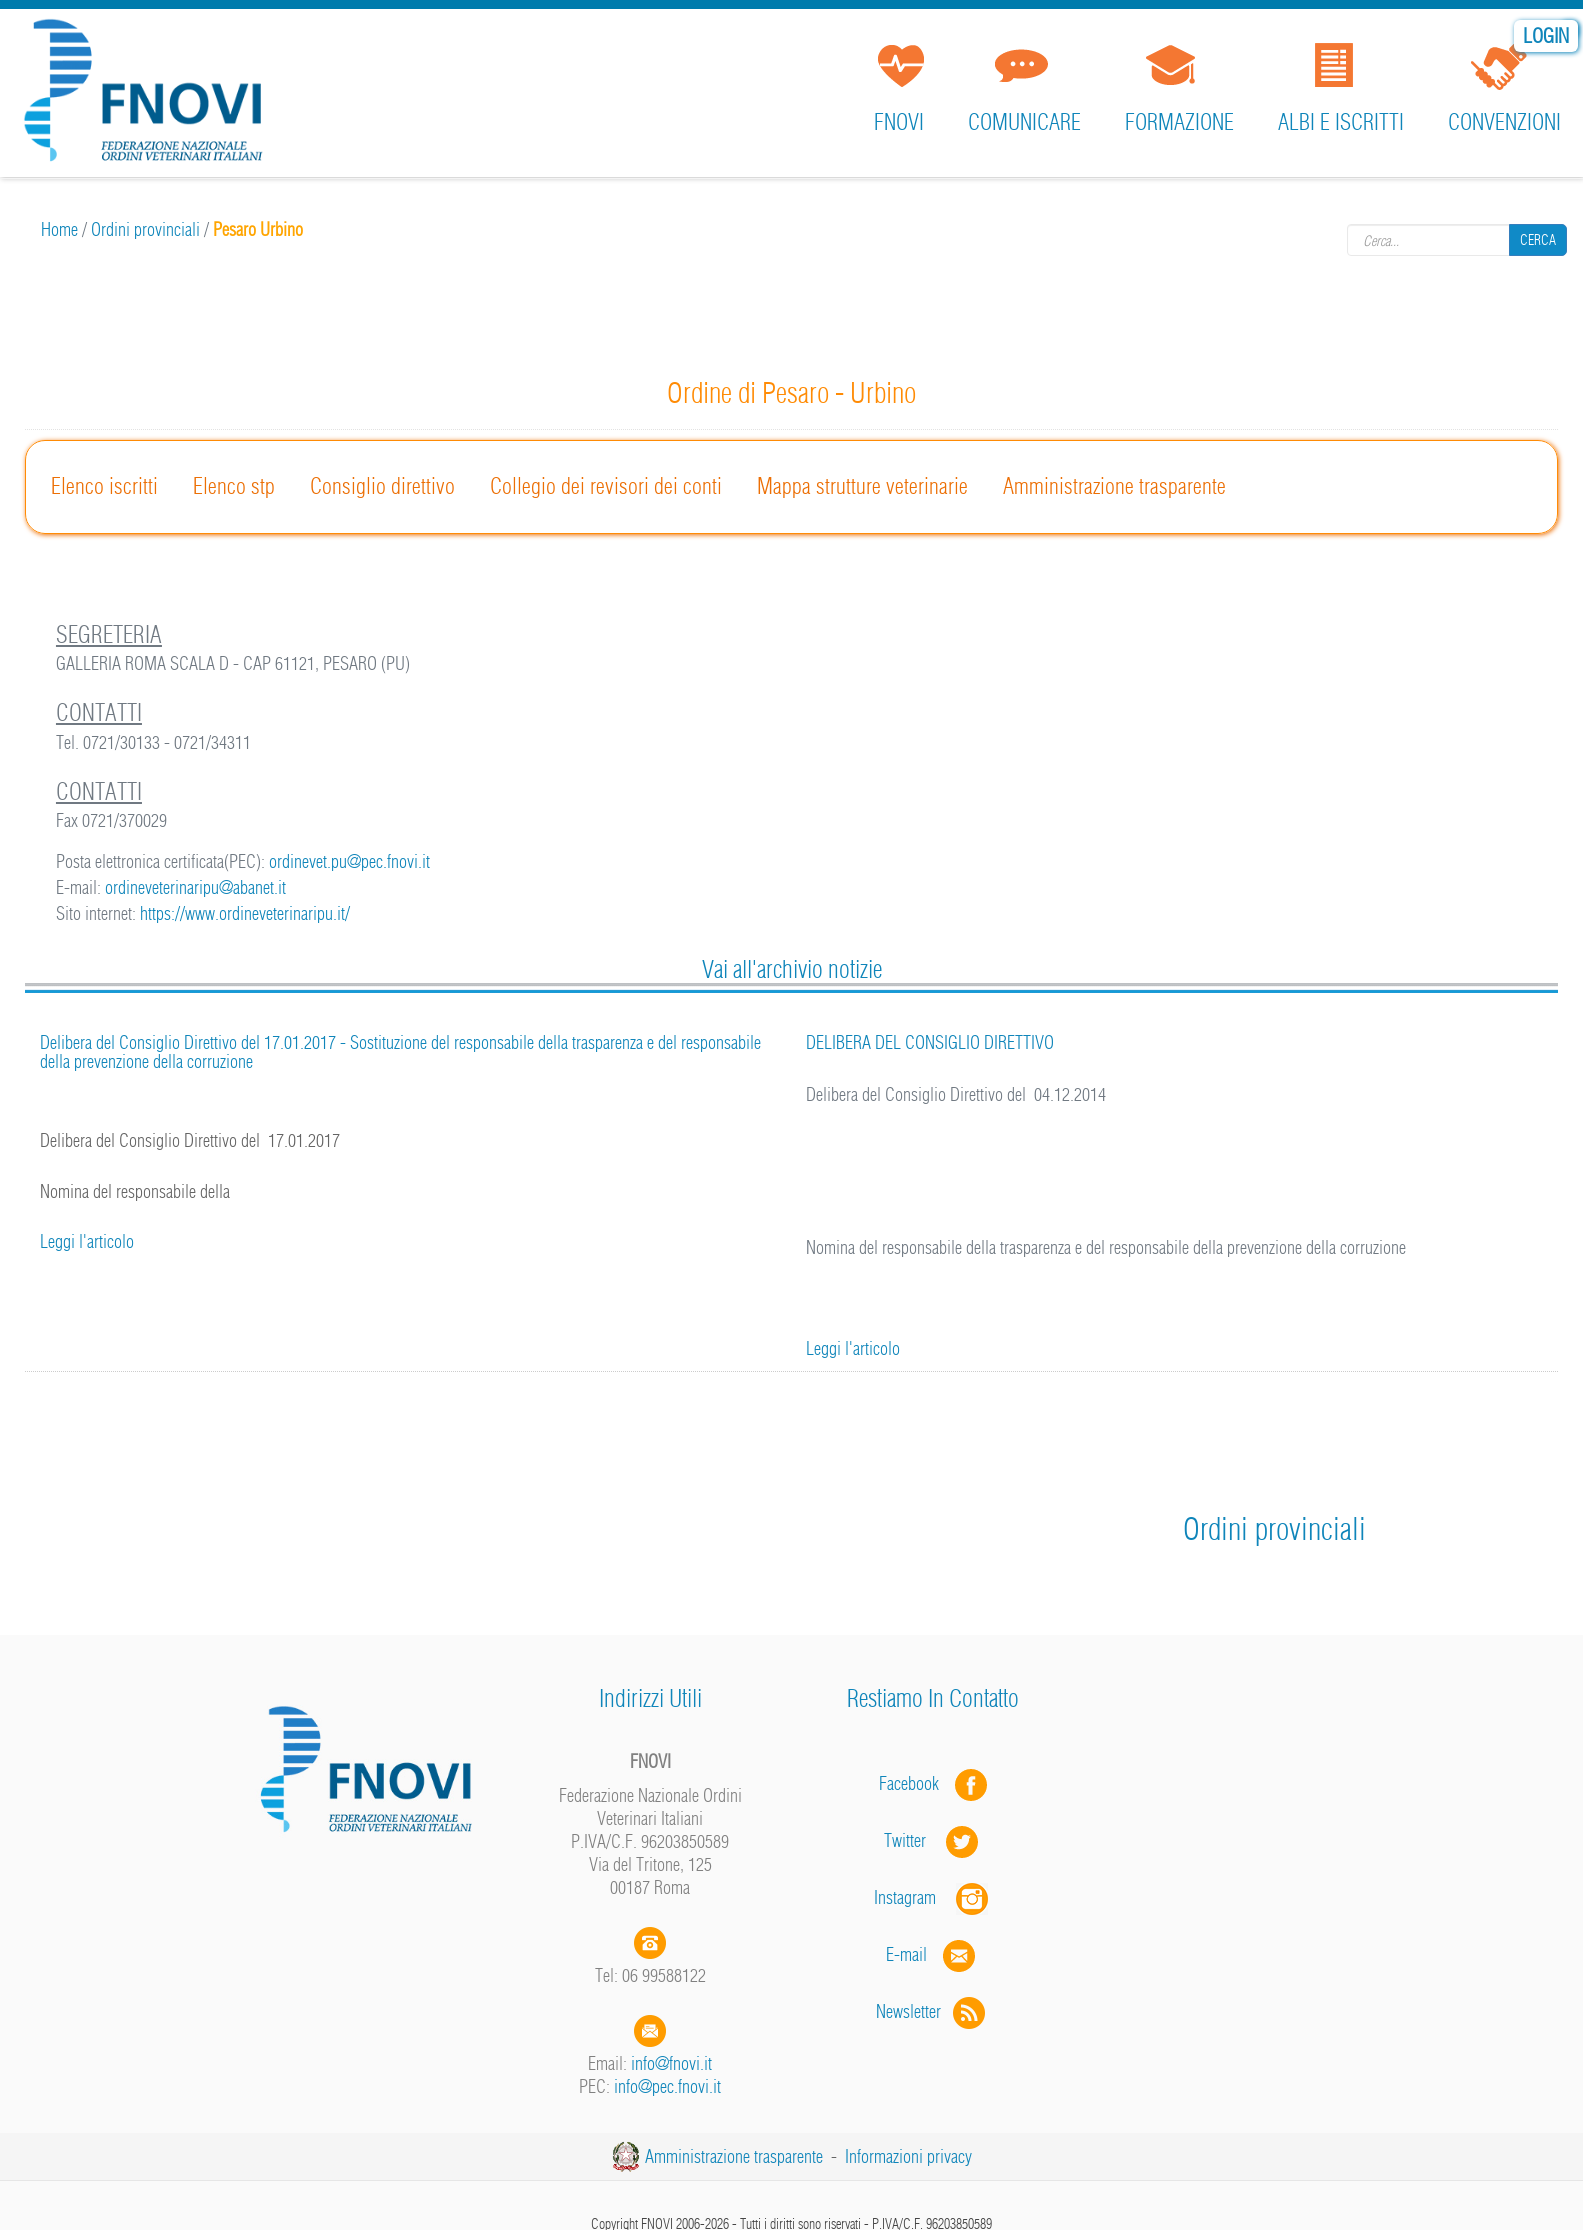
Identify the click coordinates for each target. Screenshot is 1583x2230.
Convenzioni (1504, 122)
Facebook (915, 1783)
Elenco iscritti (104, 486)
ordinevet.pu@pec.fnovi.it (349, 861)
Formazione (1179, 122)
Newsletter (932, 2011)
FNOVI (899, 122)
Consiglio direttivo (382, 486)
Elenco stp (234, 486)
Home (59, 229)
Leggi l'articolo (87, 1241)
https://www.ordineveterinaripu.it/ (245, 913)
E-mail (906, 1954)
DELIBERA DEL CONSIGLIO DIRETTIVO (930, 1042)
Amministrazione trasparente (1114, 486)
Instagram (933, 1897)
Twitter (933, 1840)
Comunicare (1024, 122)
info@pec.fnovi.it (667, 2086)
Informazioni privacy (908, 2156)
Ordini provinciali (145, 229)
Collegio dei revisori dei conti (606, 486)
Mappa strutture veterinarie (862, 486)
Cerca (1538, 240)
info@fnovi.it (671, 2063)
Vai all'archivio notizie (792, 969)
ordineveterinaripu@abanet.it (195, 887)
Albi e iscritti (1341, 122)
